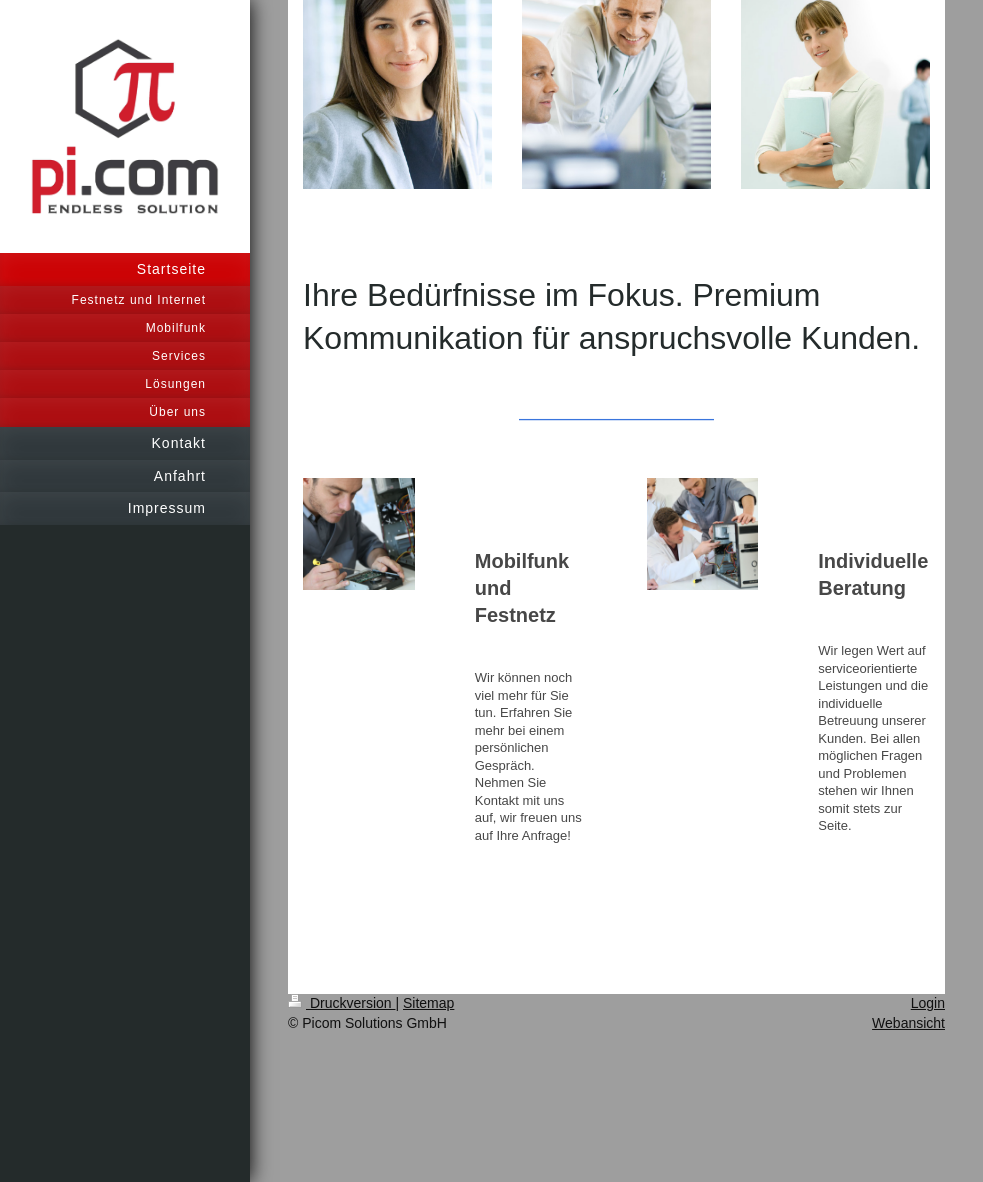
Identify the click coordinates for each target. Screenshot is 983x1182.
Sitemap (428, 1003)
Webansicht (908, 1023)
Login (928, 1003)
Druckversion (341, 1003)
